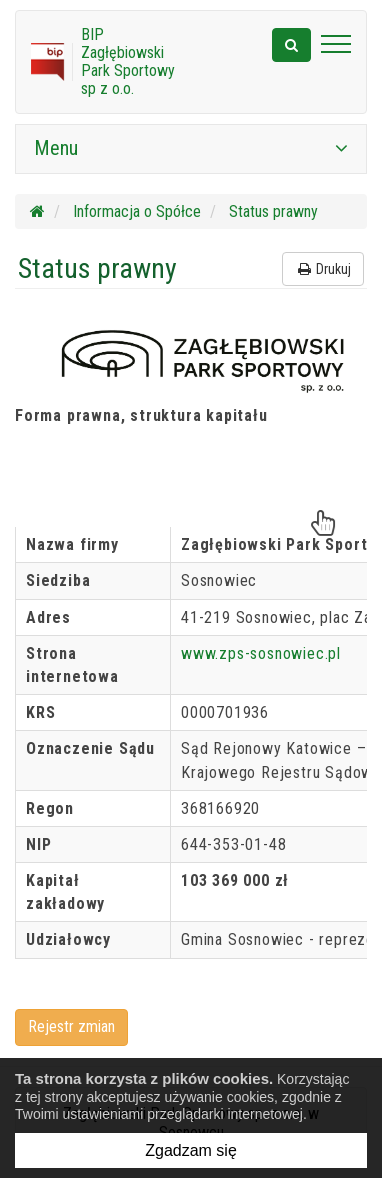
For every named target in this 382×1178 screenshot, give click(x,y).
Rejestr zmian (71, 1026)
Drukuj (323, 269)
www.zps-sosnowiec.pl (261, 653)
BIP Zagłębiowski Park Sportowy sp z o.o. (128, 61)
